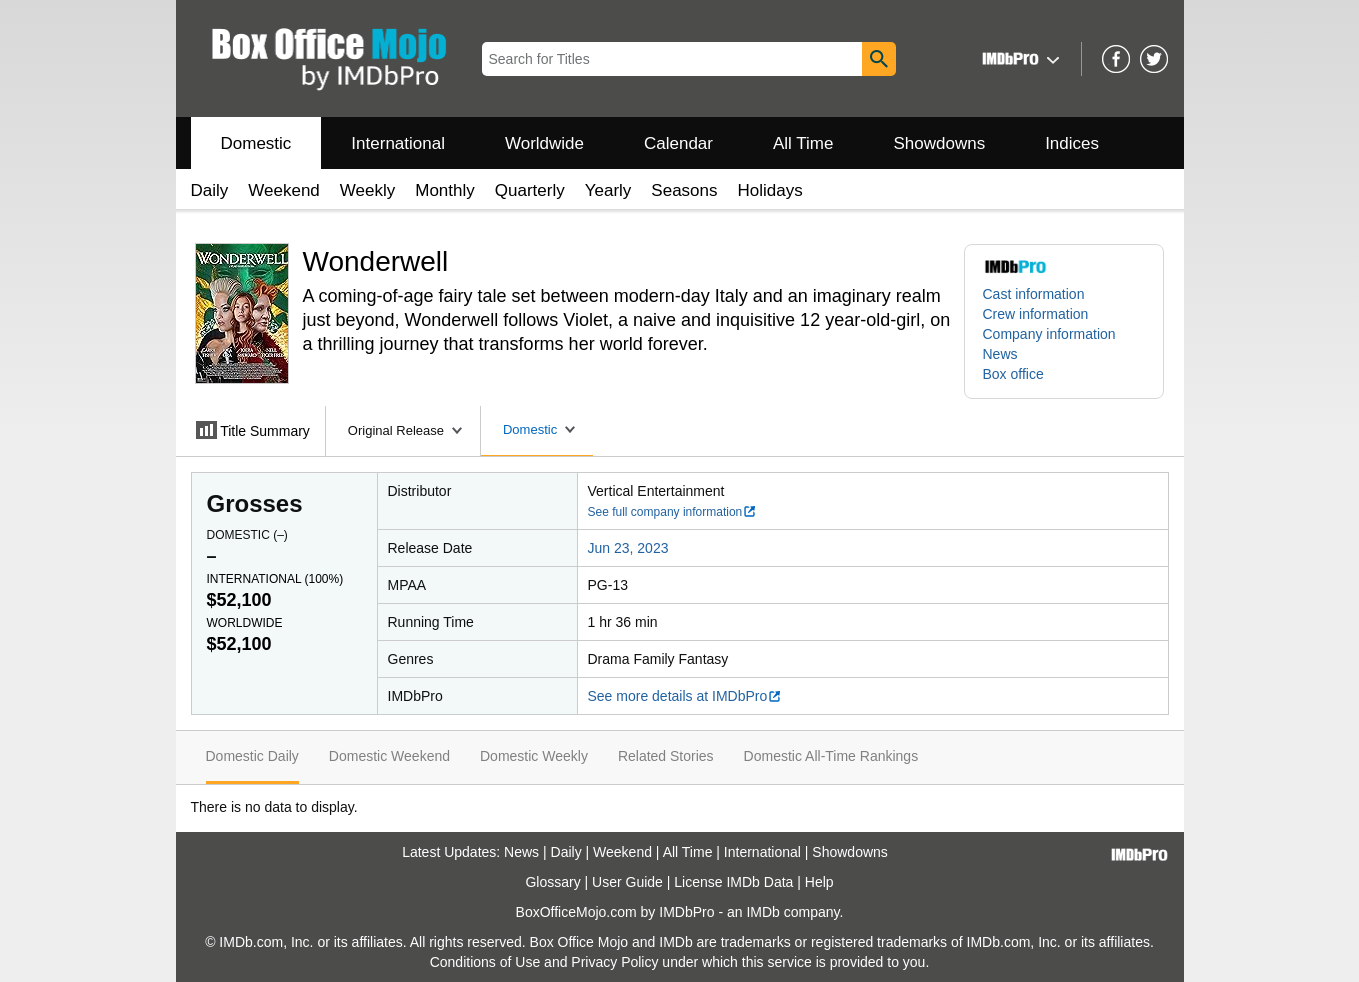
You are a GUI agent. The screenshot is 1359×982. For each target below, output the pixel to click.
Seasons (684, 190)
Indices (1072, 143)
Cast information (1034, 294)
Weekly (367, 190)
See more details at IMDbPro (685, 696)
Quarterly (530, 190)
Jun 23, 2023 (628, 548)
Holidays (770, 190)
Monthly (445, 190)
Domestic (256, 143)
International (398, 143)
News (1000, 354)
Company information (1049, 334)
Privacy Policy (614, 962)
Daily (210, 190)
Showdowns (939, 143)
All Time (803, 143)
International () (275, 579)
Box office (1013, 374)
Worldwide (544, 143)
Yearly (608, 190)
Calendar (678, 143)
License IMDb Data (733, 882)
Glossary (552, 882)
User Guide (627, 882)
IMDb (762, 912)
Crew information (1036, 314)
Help (819, 882)
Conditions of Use (485, 962)
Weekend (284, 190)
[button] (1018, 58)
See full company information (673, 512)
